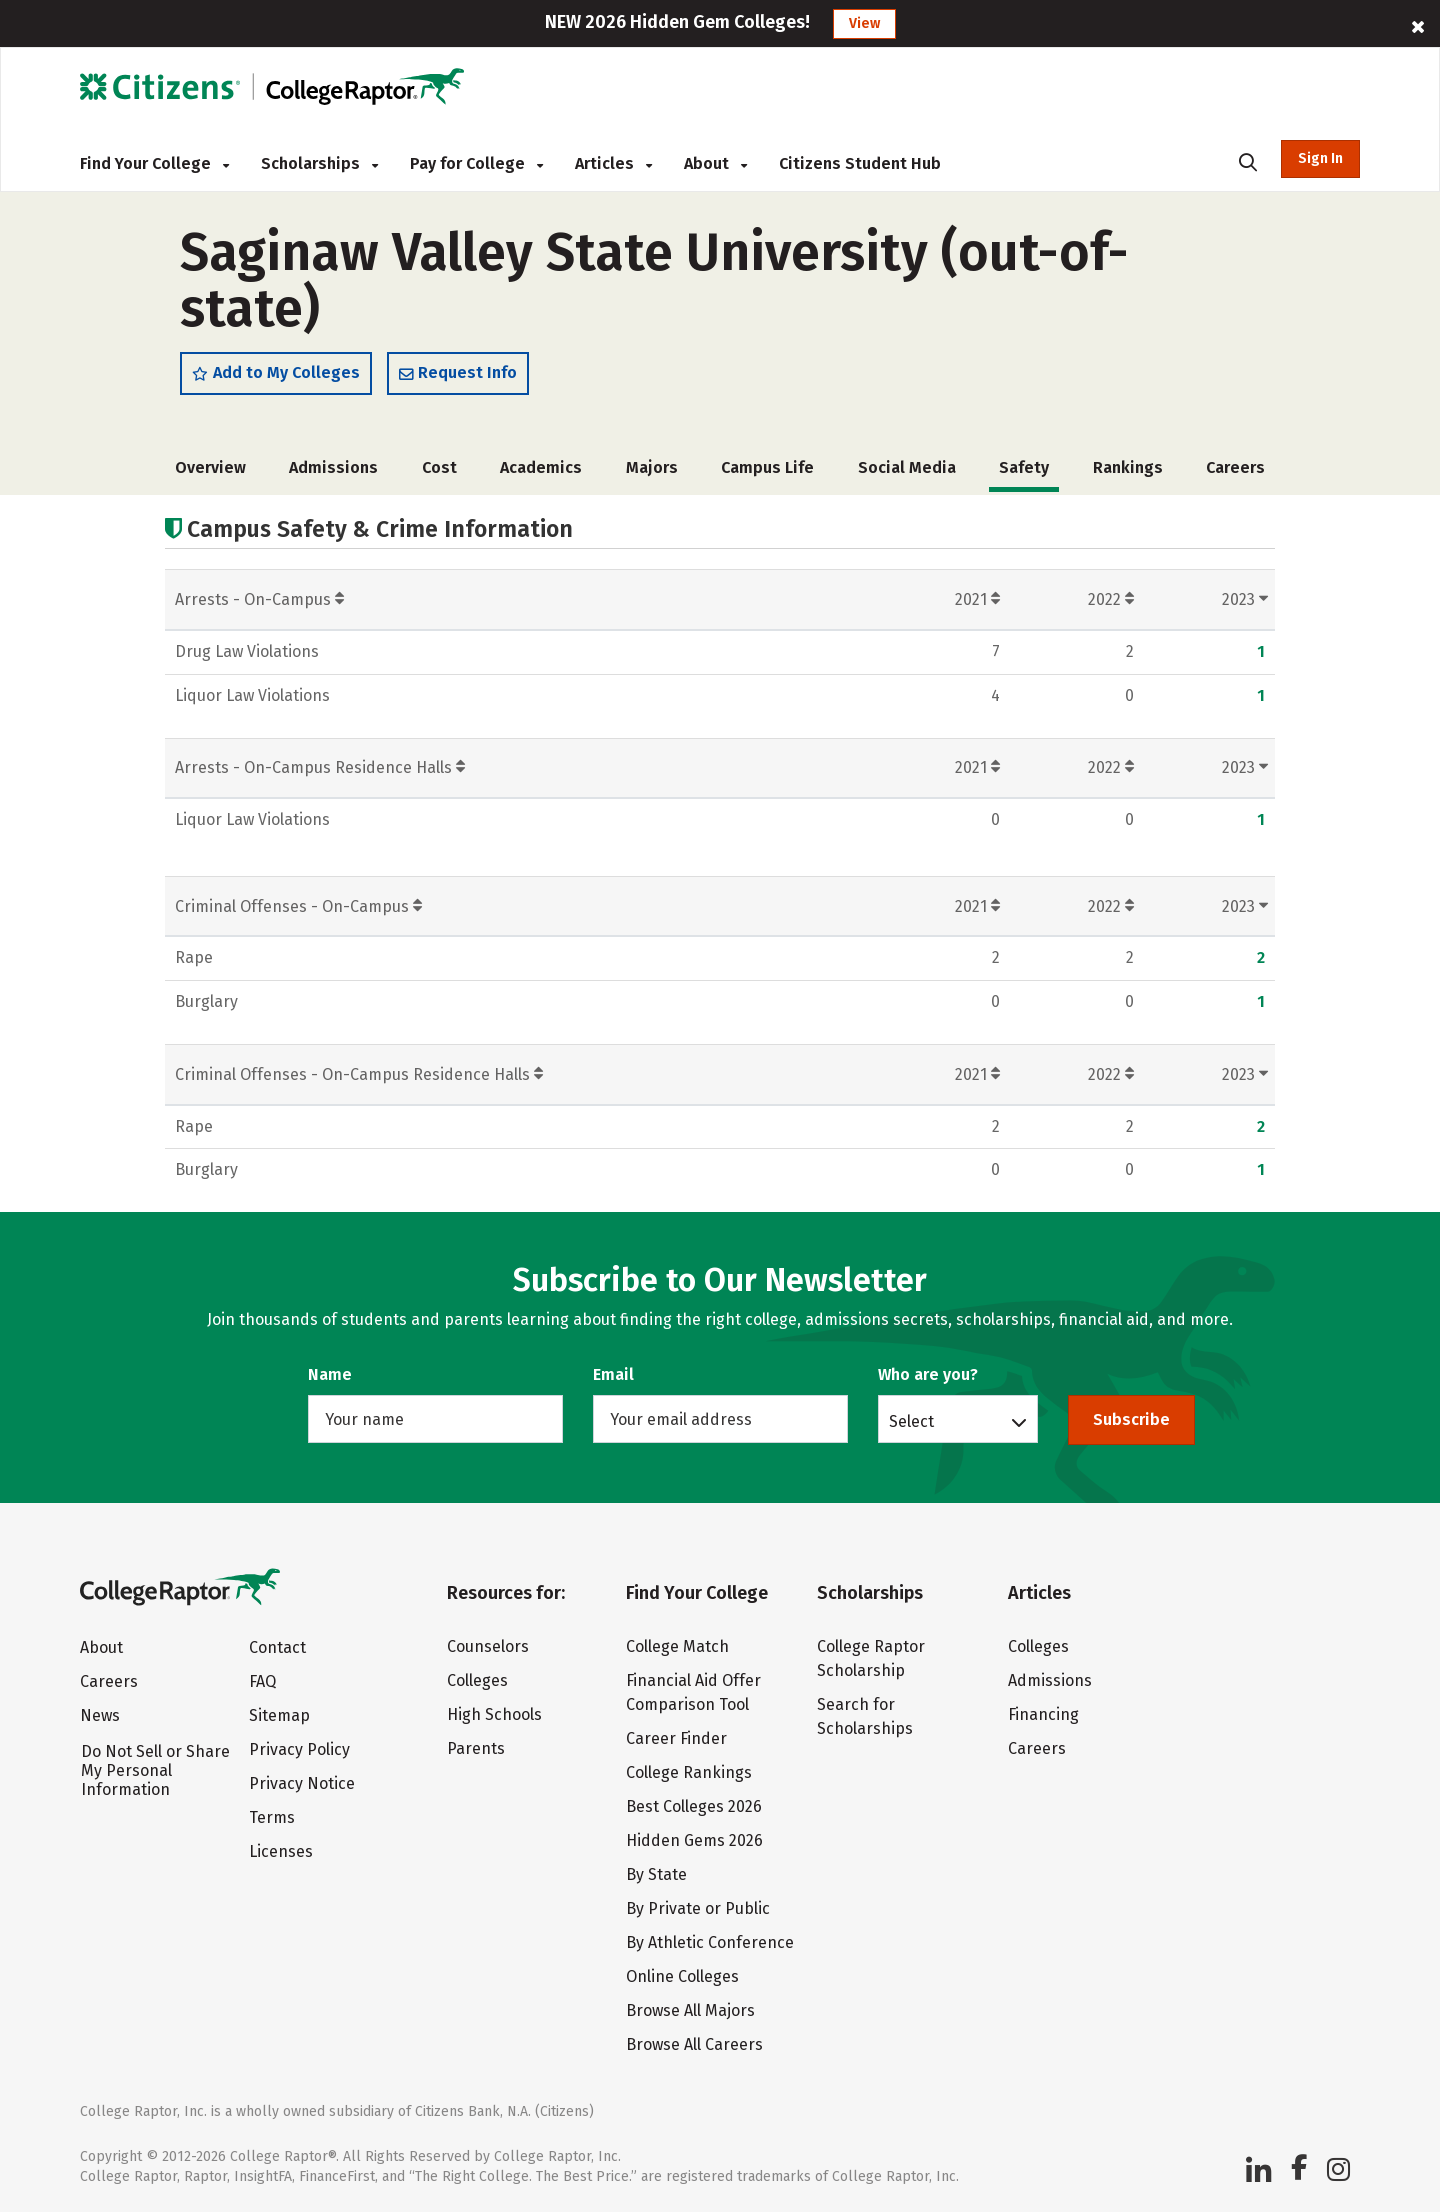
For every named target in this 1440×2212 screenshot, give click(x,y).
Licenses (281, 1851)
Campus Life (767, 467)
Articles (613, 163)
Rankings (1128, 467)
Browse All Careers (694, 2044)
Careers (1235, 467)
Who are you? (928, 1374)
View (864, 23)
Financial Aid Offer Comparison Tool (693, 1692)
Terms (272, 1817)
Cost (439, 467)
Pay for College (476, 163)
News (100, 1715)
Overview (210, 467)
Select (911, 1421)
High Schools (494, 1714)
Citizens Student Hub (860, 163)
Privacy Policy (299, 1749)
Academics (541, 467)
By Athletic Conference (710, 1942)
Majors (652, 467)
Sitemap (279, 1715)
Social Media (907, 467)
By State (656, 1874)
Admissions (333, 467)
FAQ (262, 1681)
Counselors (488, 1646)
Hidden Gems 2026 (694, 1840)
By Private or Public (698, 1908)
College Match (677, 1646)
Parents (476, 1748)
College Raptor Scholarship (871, 1658)
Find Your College (154, 163)
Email (613, 1374)
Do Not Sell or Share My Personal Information (155, 1770)
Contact (277, 1647)
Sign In (1320, 158)
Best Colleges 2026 (694, 1806)
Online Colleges (682, 1976)
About (715, 163)
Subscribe (1131, 1419)
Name (330, 1374)
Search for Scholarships (865, 1716)
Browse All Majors (690, 2010)
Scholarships (319, 163)
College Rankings (689, 1772)
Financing (1043, 1714)
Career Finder (676, 1738)
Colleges (477, 1680)
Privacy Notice (302, 1783)
